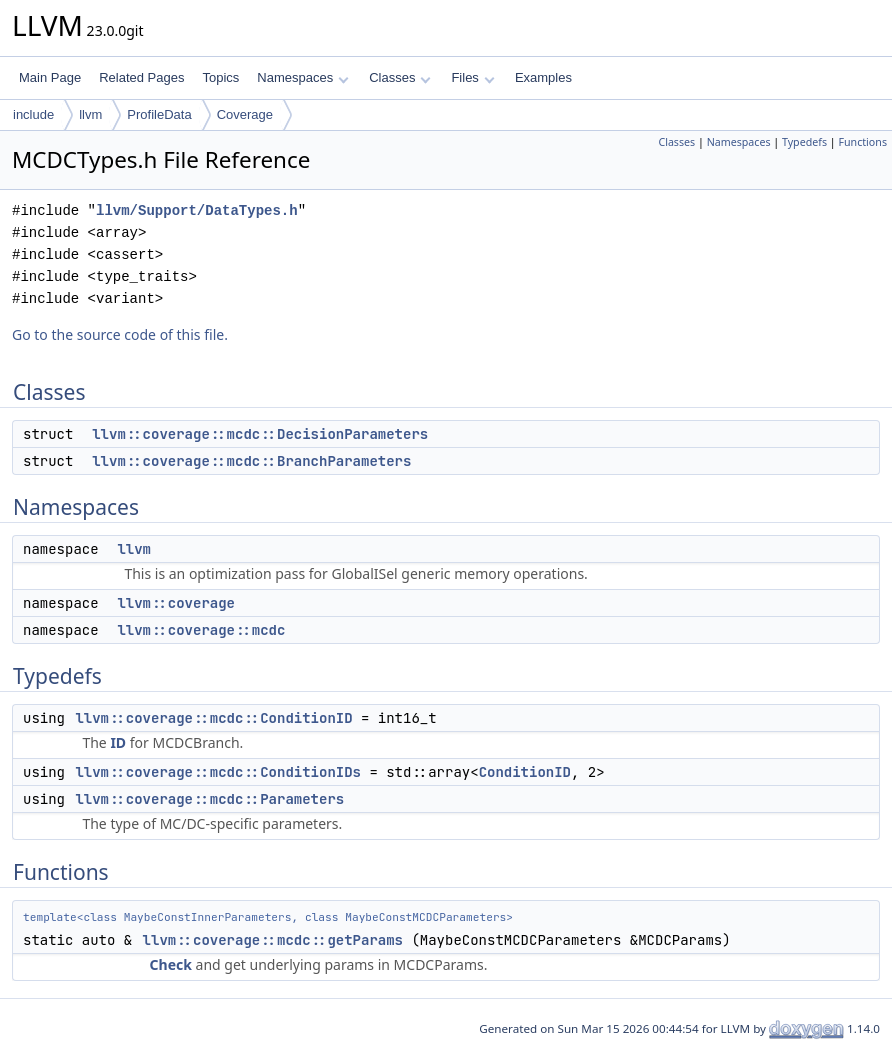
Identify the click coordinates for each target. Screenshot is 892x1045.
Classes (400, 77)
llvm (90, 114)
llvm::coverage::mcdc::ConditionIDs (218, 772)
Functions (862, 142)
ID (118, 742)
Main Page (50, 77)
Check (171, 964)
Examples (543, 77)
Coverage (245, 114)
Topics (220, 77)
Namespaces (302, 77)
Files (472, 77)
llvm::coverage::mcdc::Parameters (209, 799)
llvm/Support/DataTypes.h (197, 210)
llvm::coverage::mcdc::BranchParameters (251, 461)
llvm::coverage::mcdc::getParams (273, 940)
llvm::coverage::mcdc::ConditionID (213, 718)
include (33, 114)
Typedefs (804, 142)
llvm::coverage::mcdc (201, 630)
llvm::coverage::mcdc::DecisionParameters (260, 434)
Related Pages (141, 77)
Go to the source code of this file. (120, 334)
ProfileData (159, 114)
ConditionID (525, 772)
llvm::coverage (176, 603)
